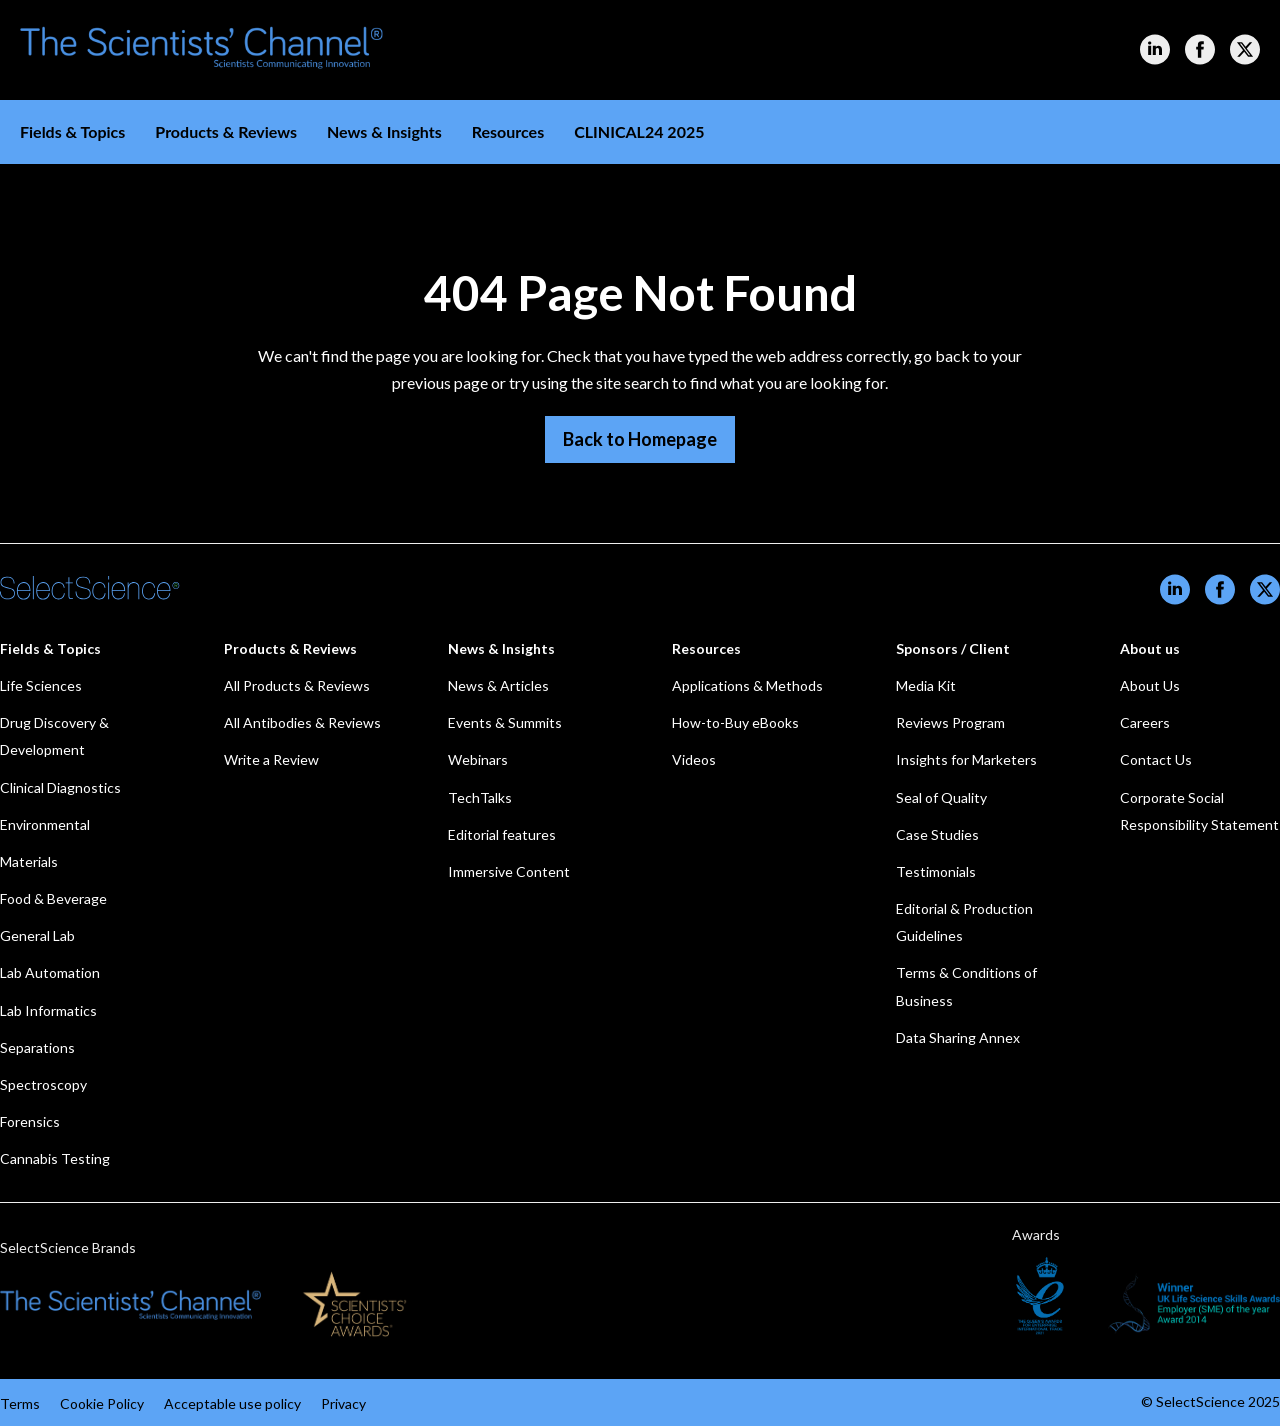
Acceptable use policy (232, 1403)
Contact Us (1156, 759)
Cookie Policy (102, 1403)
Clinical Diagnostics (60, 787)
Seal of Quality (941, 797)
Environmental (45, 824)
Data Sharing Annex (958, 1037)
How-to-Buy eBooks (735, 722)
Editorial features (502, 834)
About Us (1150, 685)
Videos (694, 759)
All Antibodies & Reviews (302, 722)
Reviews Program (950, 722)
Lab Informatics (48, 1010)
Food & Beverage (53, 898)
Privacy (343, 1403)
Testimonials (936, 871)
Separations (37, 1047)
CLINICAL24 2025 (639, 131)
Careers (1145, 722)
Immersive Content (509, 871)
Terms (20, 1403)
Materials (29, 861)
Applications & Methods (747, 685)
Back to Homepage (640, 439)
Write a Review (271, 759)
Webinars (478, 759)
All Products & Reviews (297, 685)
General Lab (37, 935)
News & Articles (498, 685)
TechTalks (480, 797)
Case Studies (937, 834)
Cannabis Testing (55, 1158)
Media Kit (926, 685)
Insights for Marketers (966, 759)
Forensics (30, 1121)
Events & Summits (505, 722)
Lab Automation (50, 972)
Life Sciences (41, 685)
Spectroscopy (43, 1084)
